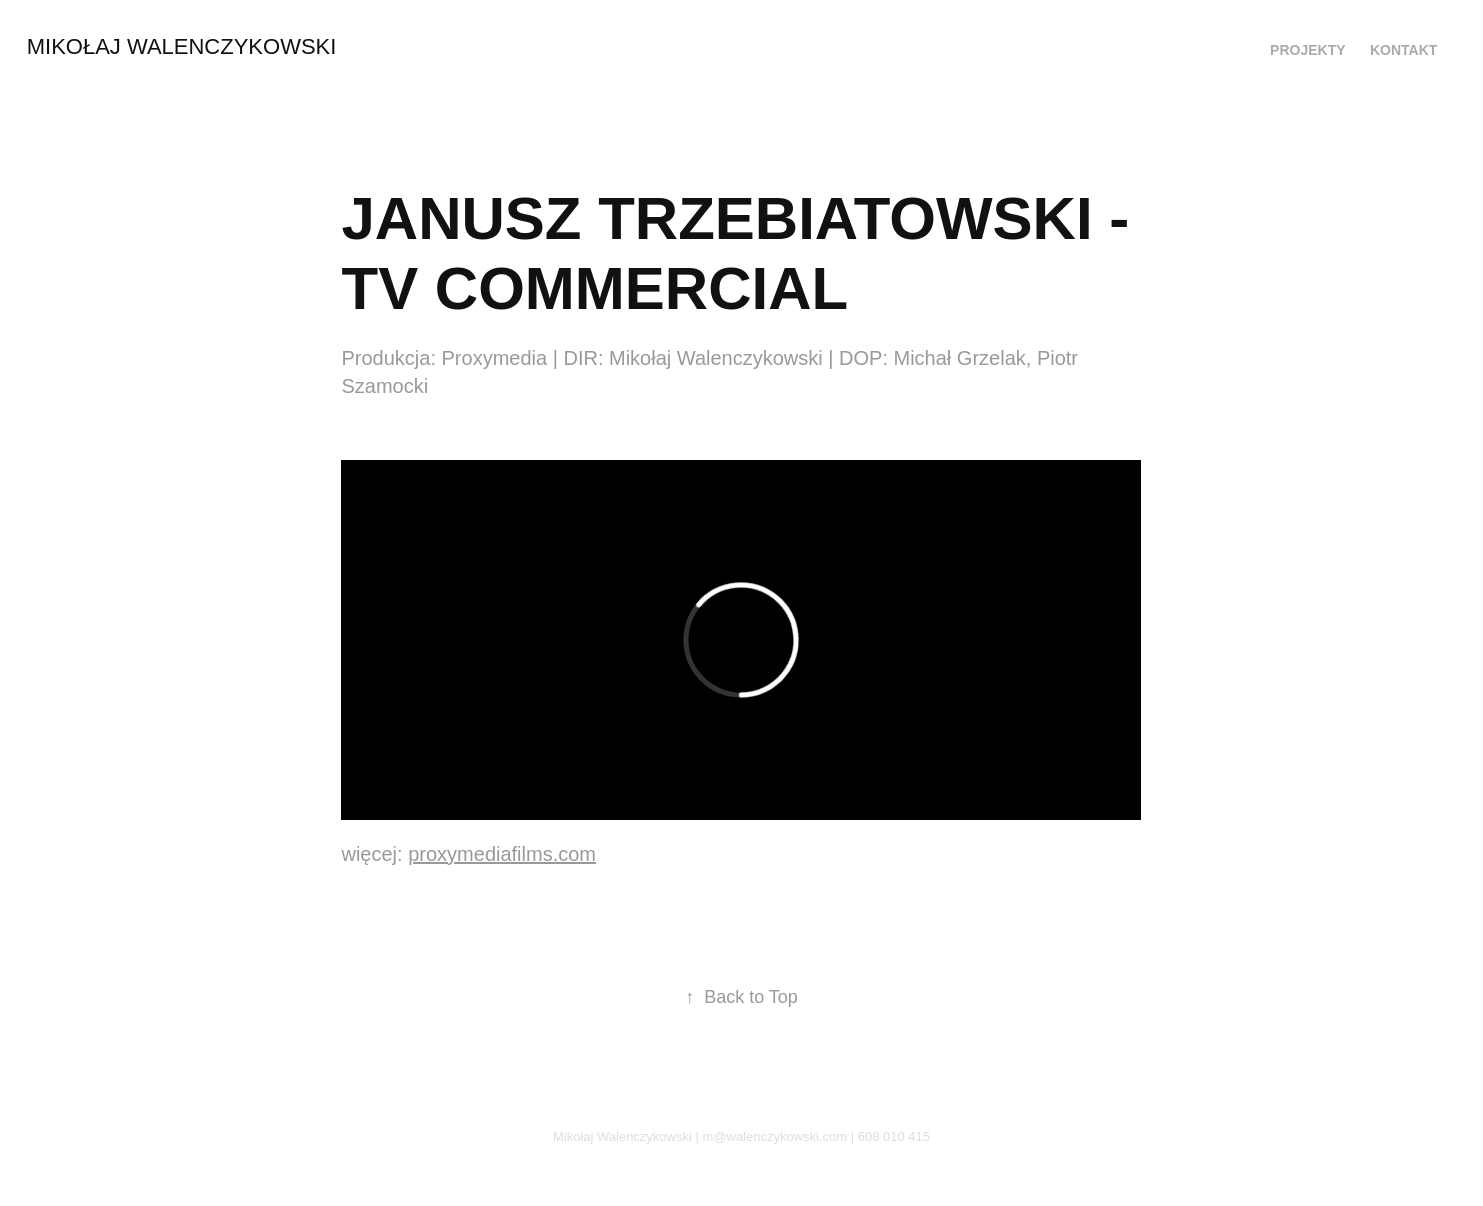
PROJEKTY (1307, 50)
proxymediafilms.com (502, 854)
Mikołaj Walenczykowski (182, 46)
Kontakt (1403, 50)
